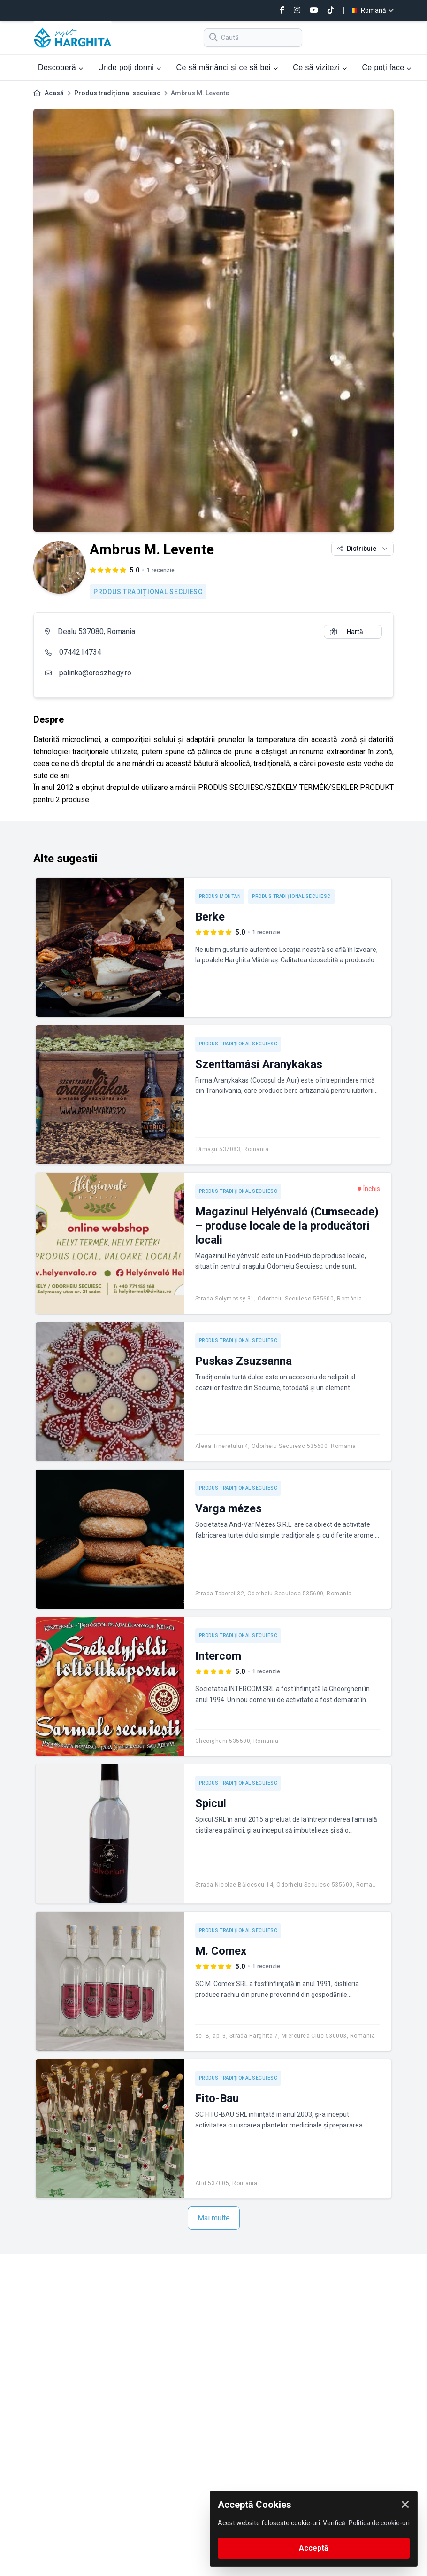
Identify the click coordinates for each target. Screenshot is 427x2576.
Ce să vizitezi (320, 67)
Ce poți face (386, 67)
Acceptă (313, 2548)
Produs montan (220, 896)
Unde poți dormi (129, 67)
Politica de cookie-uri (379, 2523)
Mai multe (214, 2217)
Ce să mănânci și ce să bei (227, 67)
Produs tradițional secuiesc (117, 93)
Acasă (54, 93)
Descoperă (60, 67)
